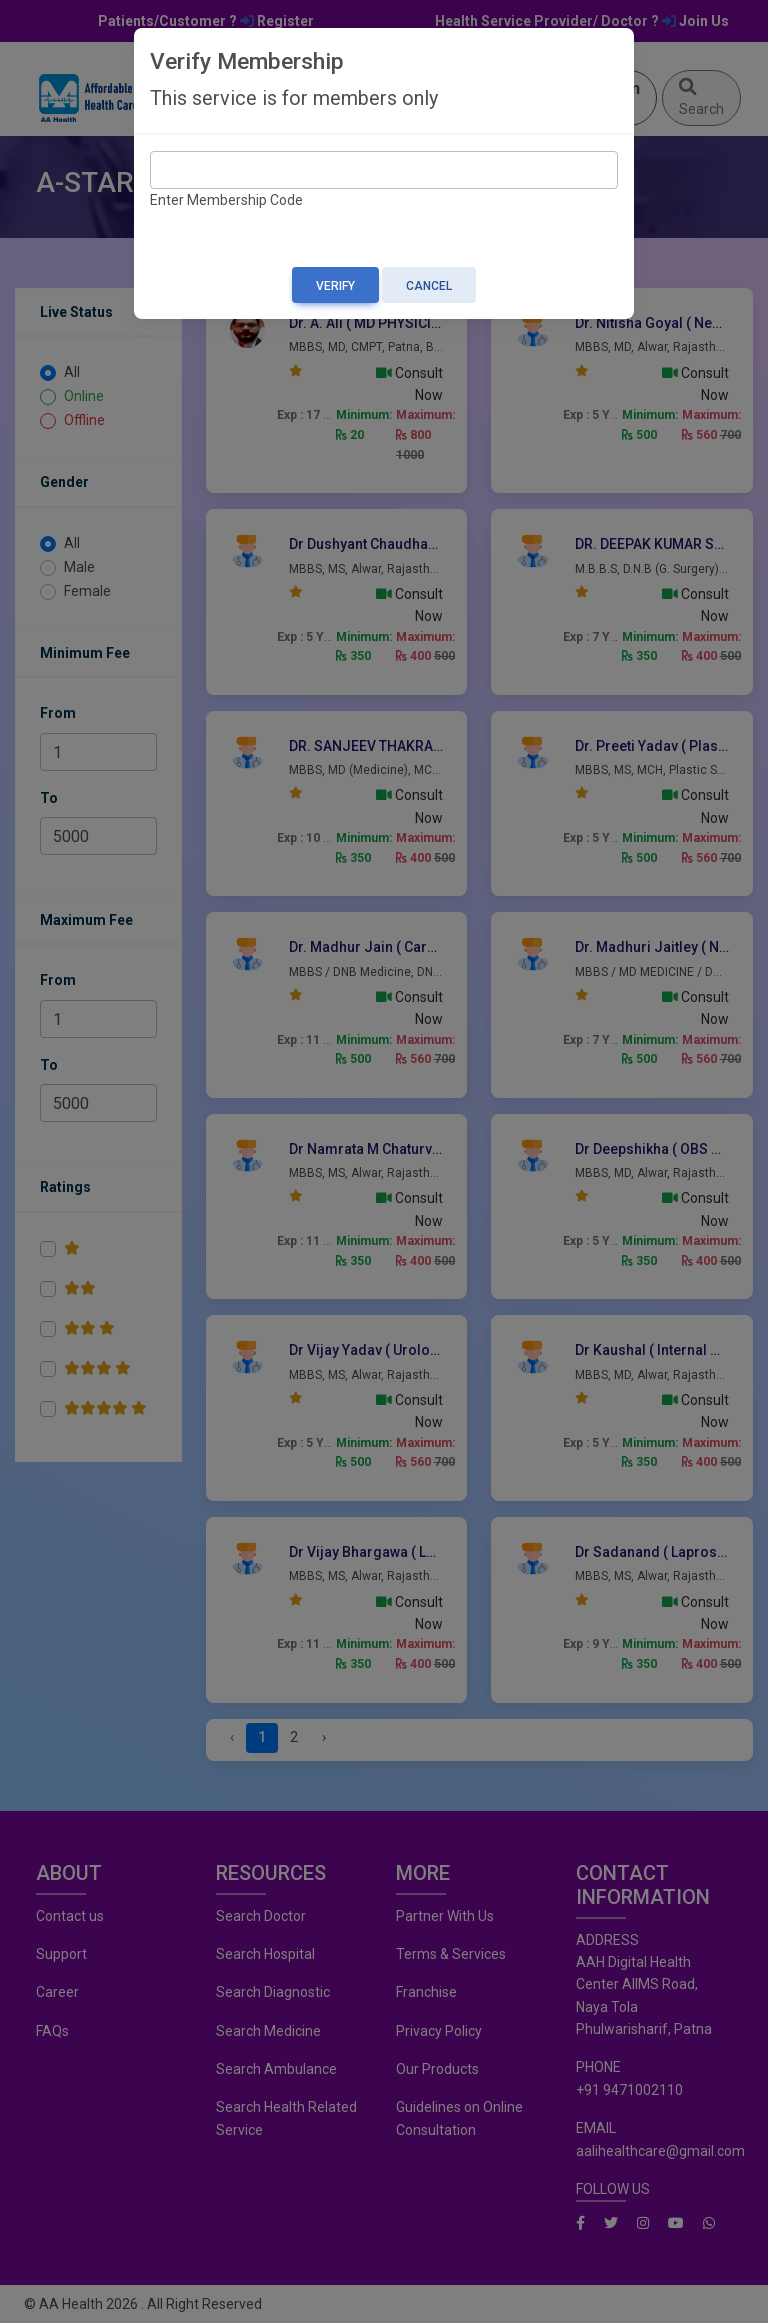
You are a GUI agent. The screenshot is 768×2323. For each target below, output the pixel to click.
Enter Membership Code (226, 200)
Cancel (429, 286)
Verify (335, 286)
